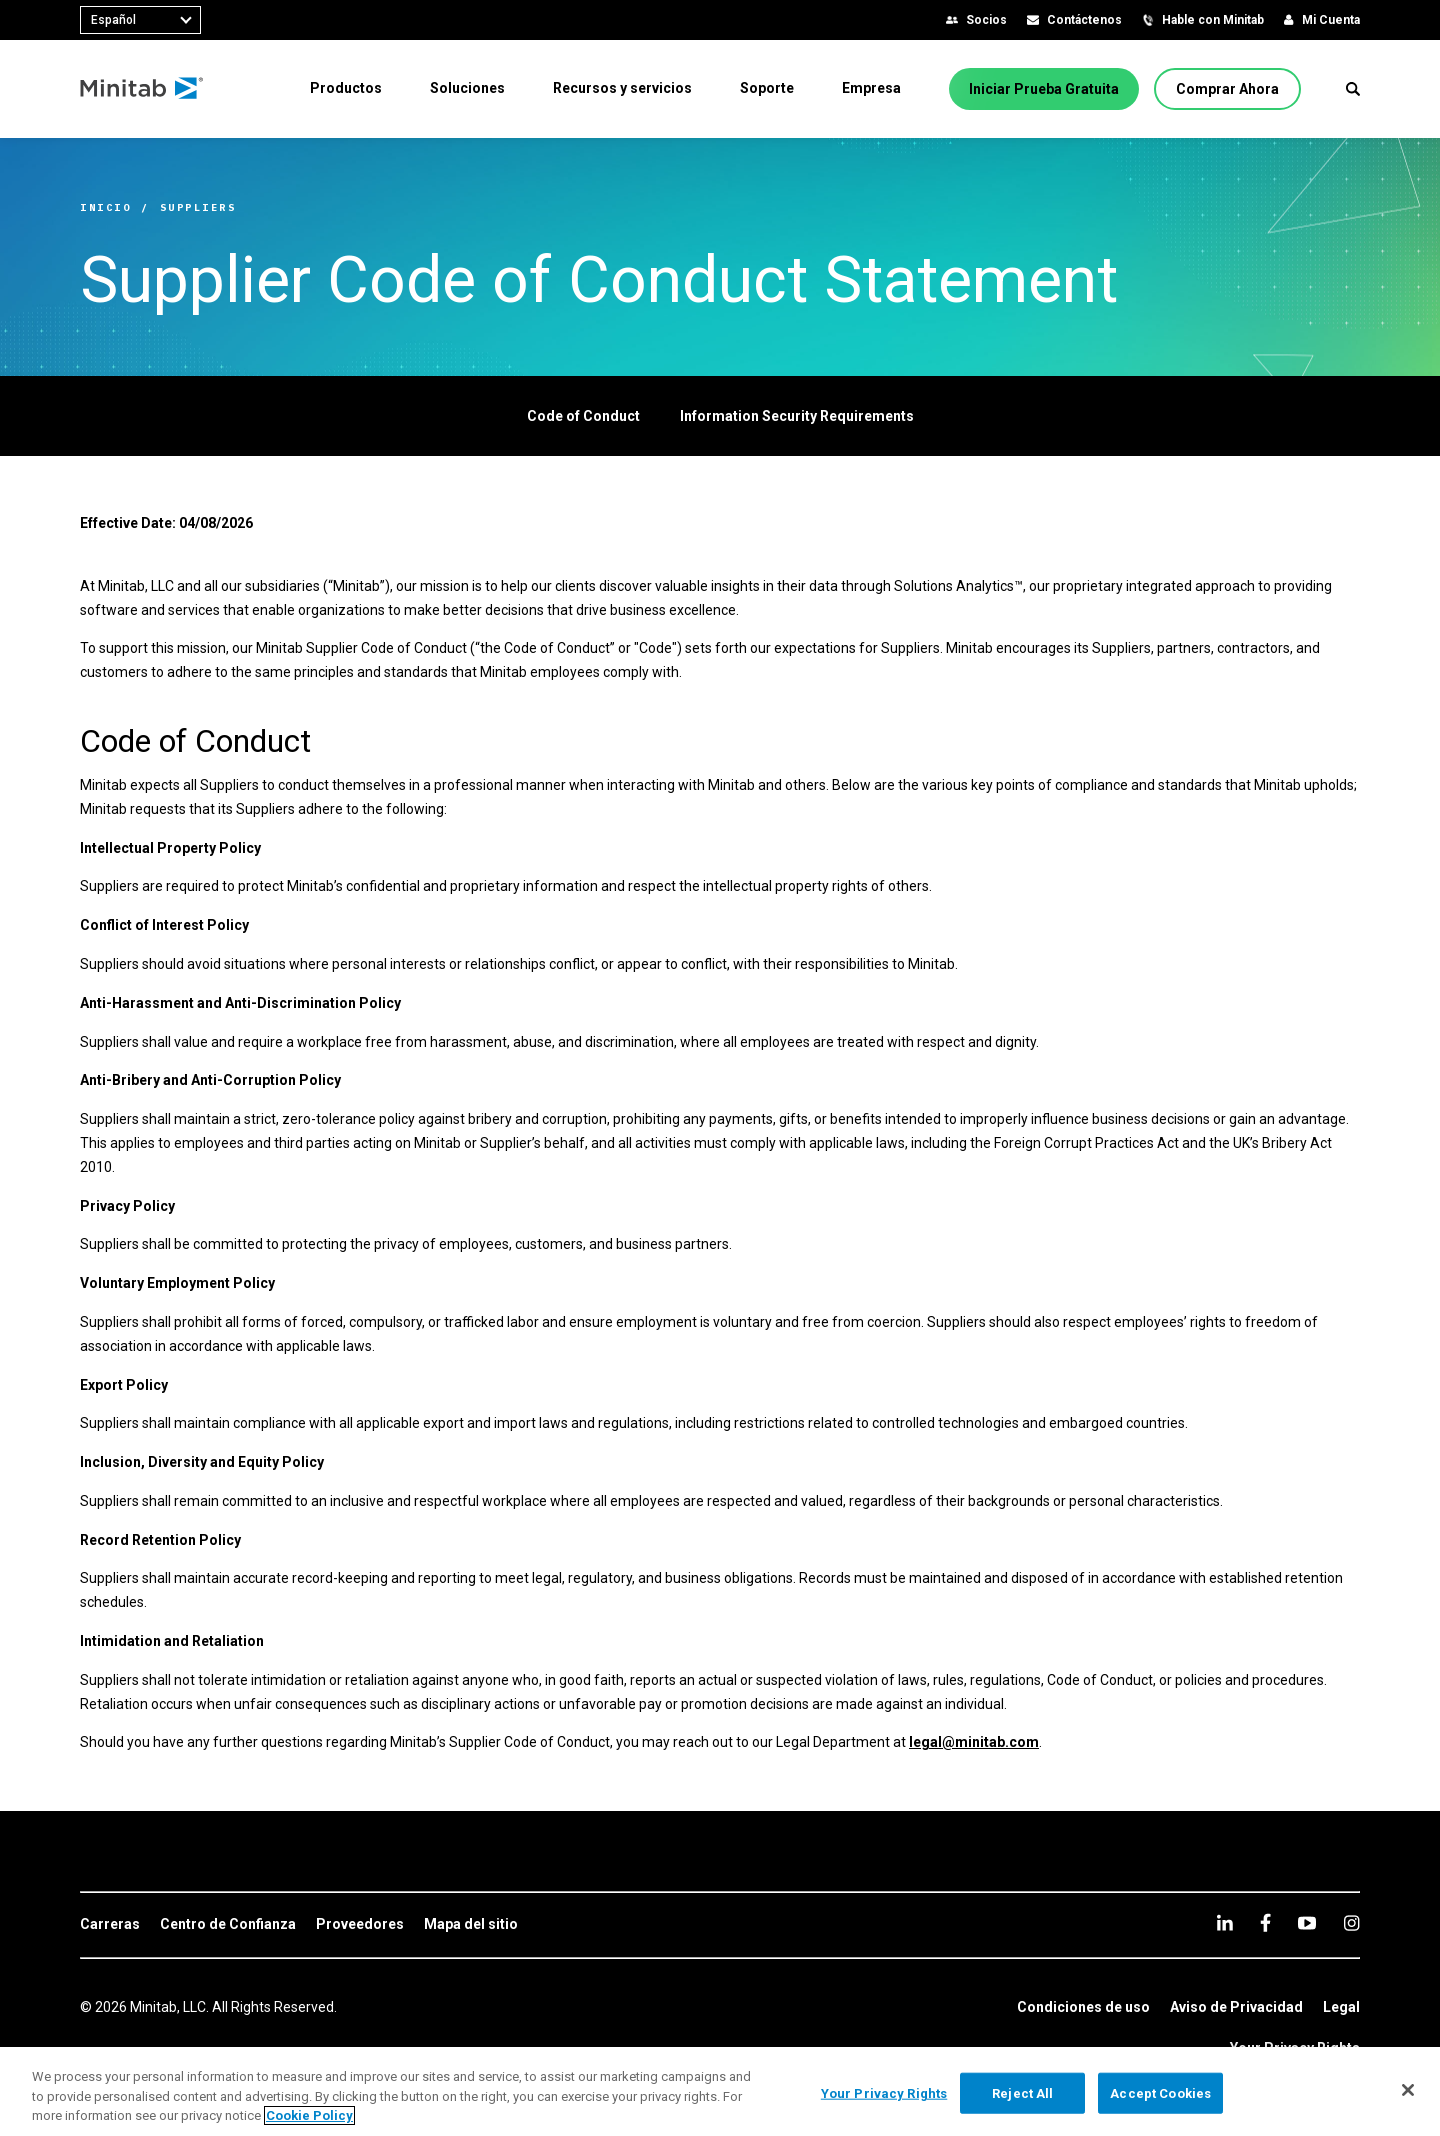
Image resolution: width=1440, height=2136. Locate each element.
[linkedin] (1225, 1922)
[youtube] (1307, 1923)
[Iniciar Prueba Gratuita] (1044, 89)
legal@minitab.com (974, 1742)
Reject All (1022, 2092)
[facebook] (1265, 1922)
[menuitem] (346, 88)
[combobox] (140, 20)
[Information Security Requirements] (797, 416)
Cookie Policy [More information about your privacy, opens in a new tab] (309, 2115)
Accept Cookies (1160, 2092)
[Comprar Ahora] (1227, 89)
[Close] (1408, 2090)
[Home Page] (142, 89)
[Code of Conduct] (583, 416)
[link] (110, 1925)
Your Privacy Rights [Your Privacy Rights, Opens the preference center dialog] (884, 2092)
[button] (1353, 89)
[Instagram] (1351, 1923)
